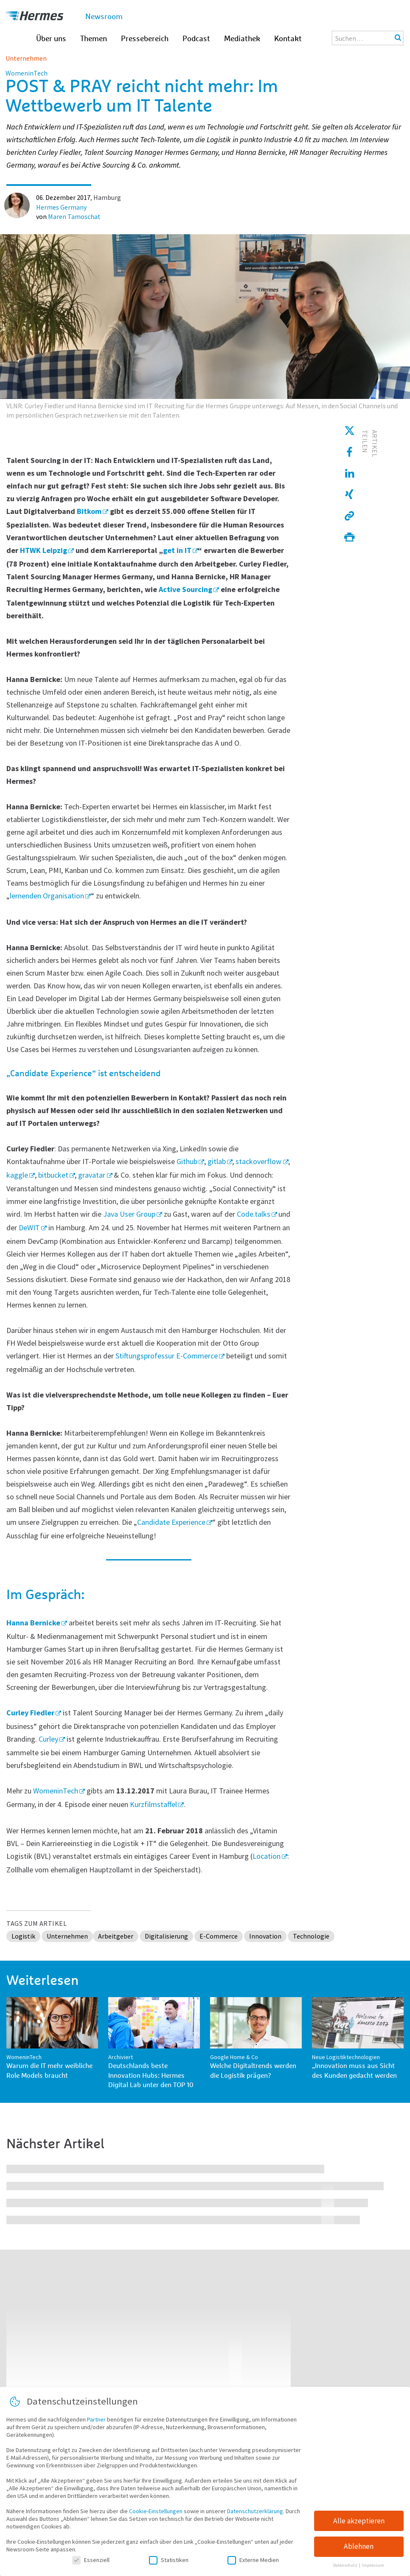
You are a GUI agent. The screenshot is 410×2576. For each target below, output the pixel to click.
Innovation (265, 1936)
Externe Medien (253, 2565)
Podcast (196, 39)
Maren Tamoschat (74, 216)
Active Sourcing (185, 589)
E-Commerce (218, 1936)
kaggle (17, 1175)
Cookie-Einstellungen (156, 2516)
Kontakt (288, 39)
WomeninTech (55, 1791)
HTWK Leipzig (43, 550)
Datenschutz (345, 2570)
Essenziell (91, 2565)
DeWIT (29, 1227)
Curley (48, 1739)
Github (187, 1161)
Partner (96, 2425)
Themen (93, 39)
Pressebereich (144, 39)
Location (267, 1856)
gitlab (217, 1161)
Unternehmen (26, 58)
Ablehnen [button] (358, 2551)
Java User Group (129, 1214)
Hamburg (107, 197)
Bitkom (89, 511)
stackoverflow (258, 1161)
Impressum (373, 2570)
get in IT (177, 550)
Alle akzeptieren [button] (359, 2526)
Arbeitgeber (115, 1936)
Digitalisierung (166, 1936)
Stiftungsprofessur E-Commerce (166, 1356)
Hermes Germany (61, 207)
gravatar (91, 1175)
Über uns (51, 39)
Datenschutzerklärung (255, 2516)
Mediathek (242, 39)
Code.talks (253, 1214)
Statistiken (168, 2565)
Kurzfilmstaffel (153, 1804)
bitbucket (53, 1175)
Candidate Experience (171, 1522)
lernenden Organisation (47, 896)
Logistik (23, 1936)
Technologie (311, 1936)
